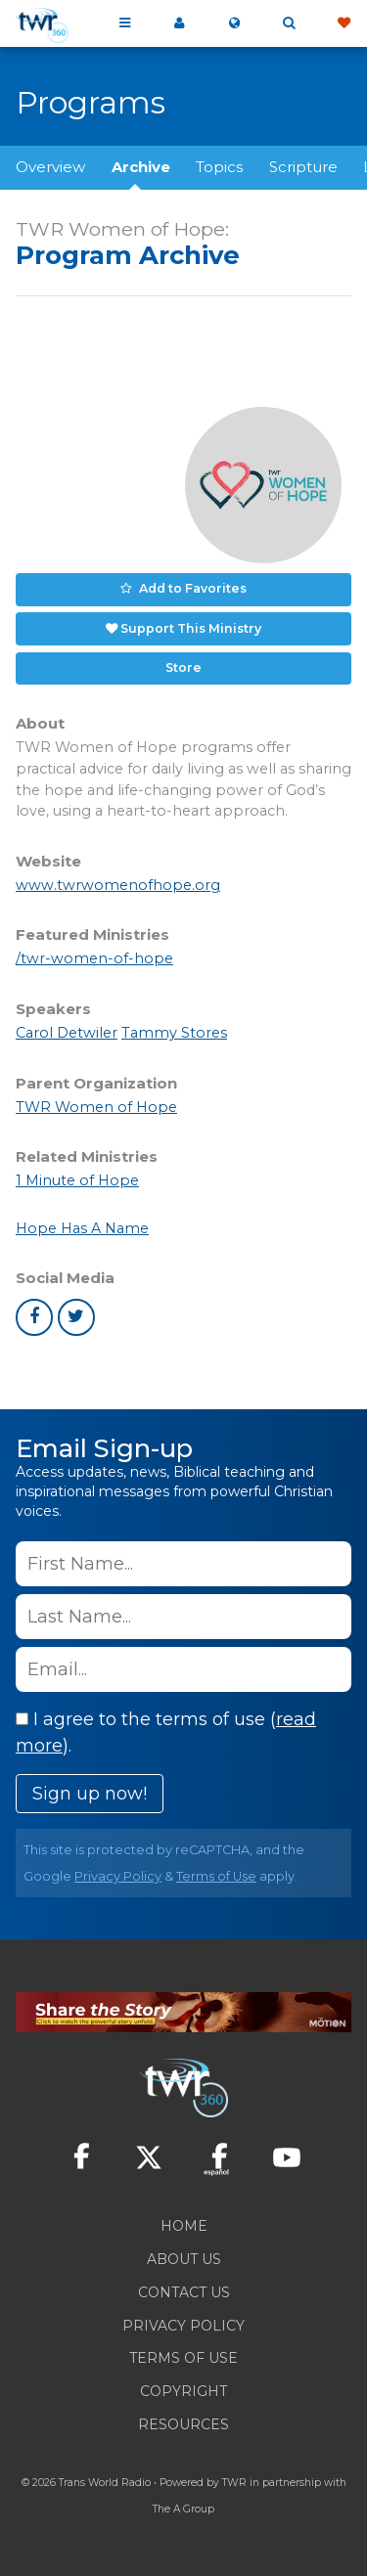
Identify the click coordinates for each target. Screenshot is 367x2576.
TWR (234, 2482)
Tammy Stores (174, 1033)
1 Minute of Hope (77, 1180)
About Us (184, 2259)
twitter (76, 1317)
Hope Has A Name (82, 1228)
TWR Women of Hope (96, 1107)
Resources (183, 2424)
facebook (34, 1317)
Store (183, 667)
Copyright (183, 2391)
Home (184, 2226)
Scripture (303, 166)
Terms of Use (216, 1876)
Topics (219, 166)
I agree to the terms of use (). (166, 1732)
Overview (50, 166)
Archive (141, 166)
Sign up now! (89, 1793)
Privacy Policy (117, 1876)
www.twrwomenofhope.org (118, 885)
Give (343, 23)
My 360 (179, 23)
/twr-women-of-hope (94, 958)
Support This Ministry (190, 628)
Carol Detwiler (66, 1033)
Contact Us (184, 2292)
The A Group (183, 2509)
